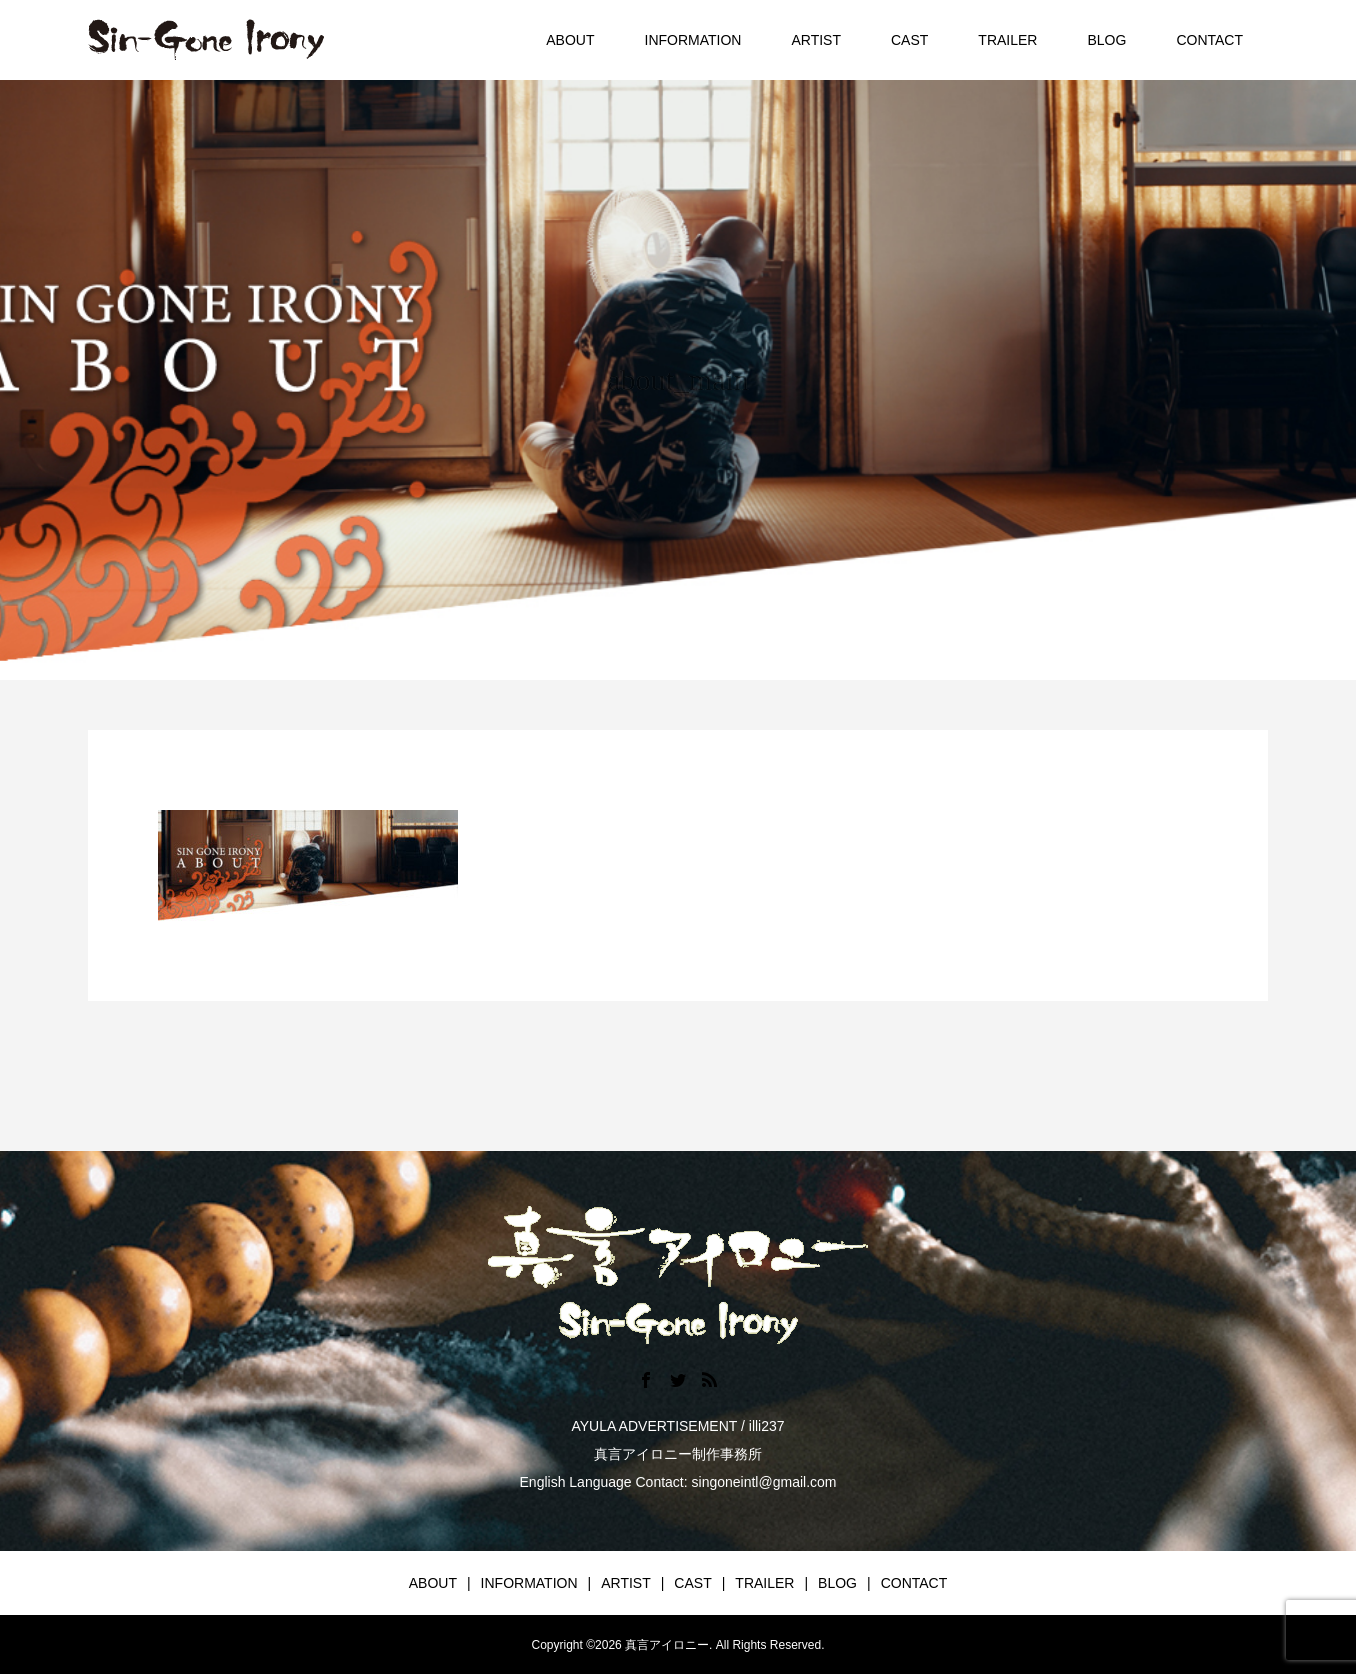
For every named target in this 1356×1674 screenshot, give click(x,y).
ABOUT (570, 40)
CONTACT (1209, 40)
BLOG (1106, 40)
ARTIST (816, 40)
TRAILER (1007, 40)
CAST (909, 40)
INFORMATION (693, 40)
